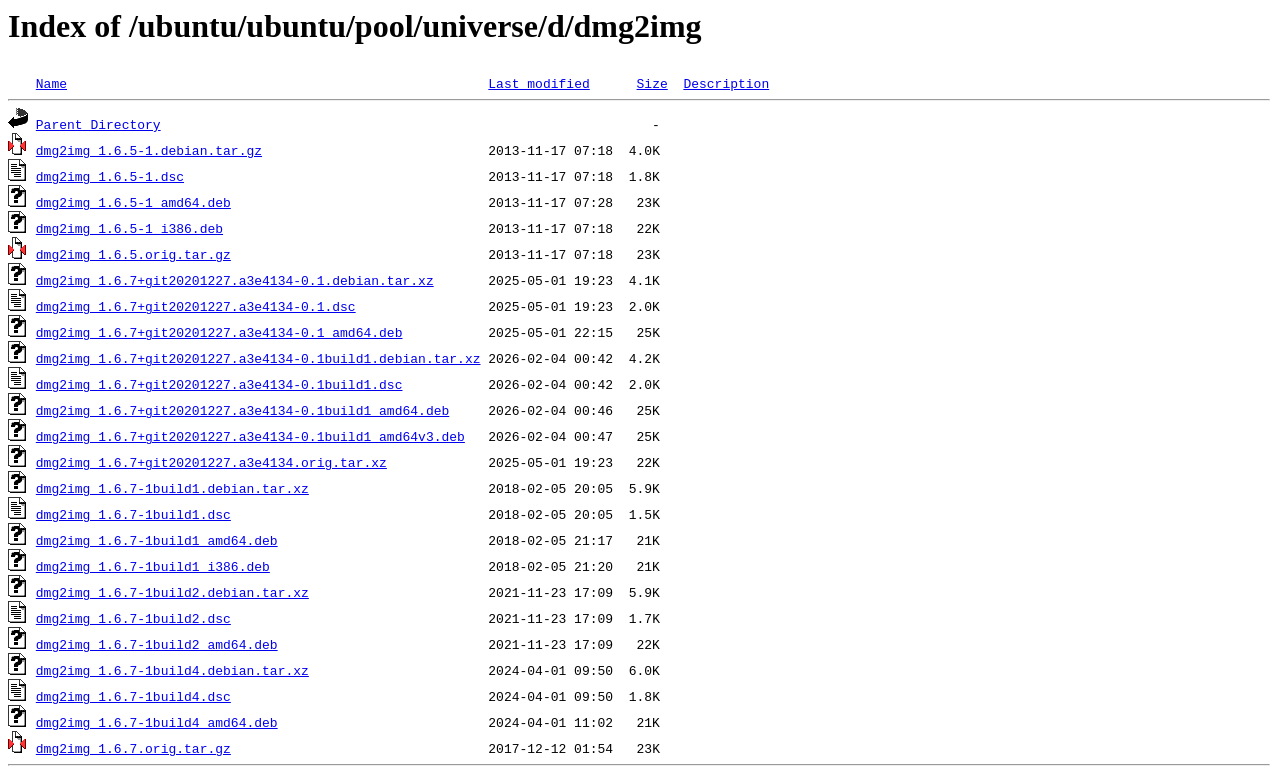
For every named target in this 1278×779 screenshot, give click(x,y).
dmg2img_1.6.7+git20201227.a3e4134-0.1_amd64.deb (219, 332)
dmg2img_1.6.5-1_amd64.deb (133, 202)
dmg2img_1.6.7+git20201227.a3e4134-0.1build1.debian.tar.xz (258, 358)
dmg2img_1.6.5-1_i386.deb (129, 228)
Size (651, 83)
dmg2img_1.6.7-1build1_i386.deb (153, 566)
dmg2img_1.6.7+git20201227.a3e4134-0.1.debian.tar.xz (235, 280)
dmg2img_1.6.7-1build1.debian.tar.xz (172, 488)
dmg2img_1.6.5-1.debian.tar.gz (149, 150)
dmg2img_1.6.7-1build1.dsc (133, 514)
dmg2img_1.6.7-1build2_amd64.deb (157, 644)
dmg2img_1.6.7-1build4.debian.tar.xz (172, 670)
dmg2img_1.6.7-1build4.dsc (133, 696)
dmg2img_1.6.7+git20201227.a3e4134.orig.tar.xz (211, 462)
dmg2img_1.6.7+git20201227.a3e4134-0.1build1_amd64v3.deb (250, 436)
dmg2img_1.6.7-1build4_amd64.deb (157, 722)
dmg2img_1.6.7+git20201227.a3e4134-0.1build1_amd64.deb (242, 410)
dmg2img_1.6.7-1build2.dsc (133, 618)
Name (51, 83)
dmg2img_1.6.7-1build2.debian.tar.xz (172, 592)
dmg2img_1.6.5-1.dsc (110, 176)
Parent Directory (98, 124)
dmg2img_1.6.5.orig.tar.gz (133, 254)
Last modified (538, 83)
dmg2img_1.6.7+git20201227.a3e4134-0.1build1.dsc (219, 384)
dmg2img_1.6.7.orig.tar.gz (133, 748)
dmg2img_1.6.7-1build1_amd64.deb (157, 540)
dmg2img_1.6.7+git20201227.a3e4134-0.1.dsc (196, 306)
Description (726, 83)
